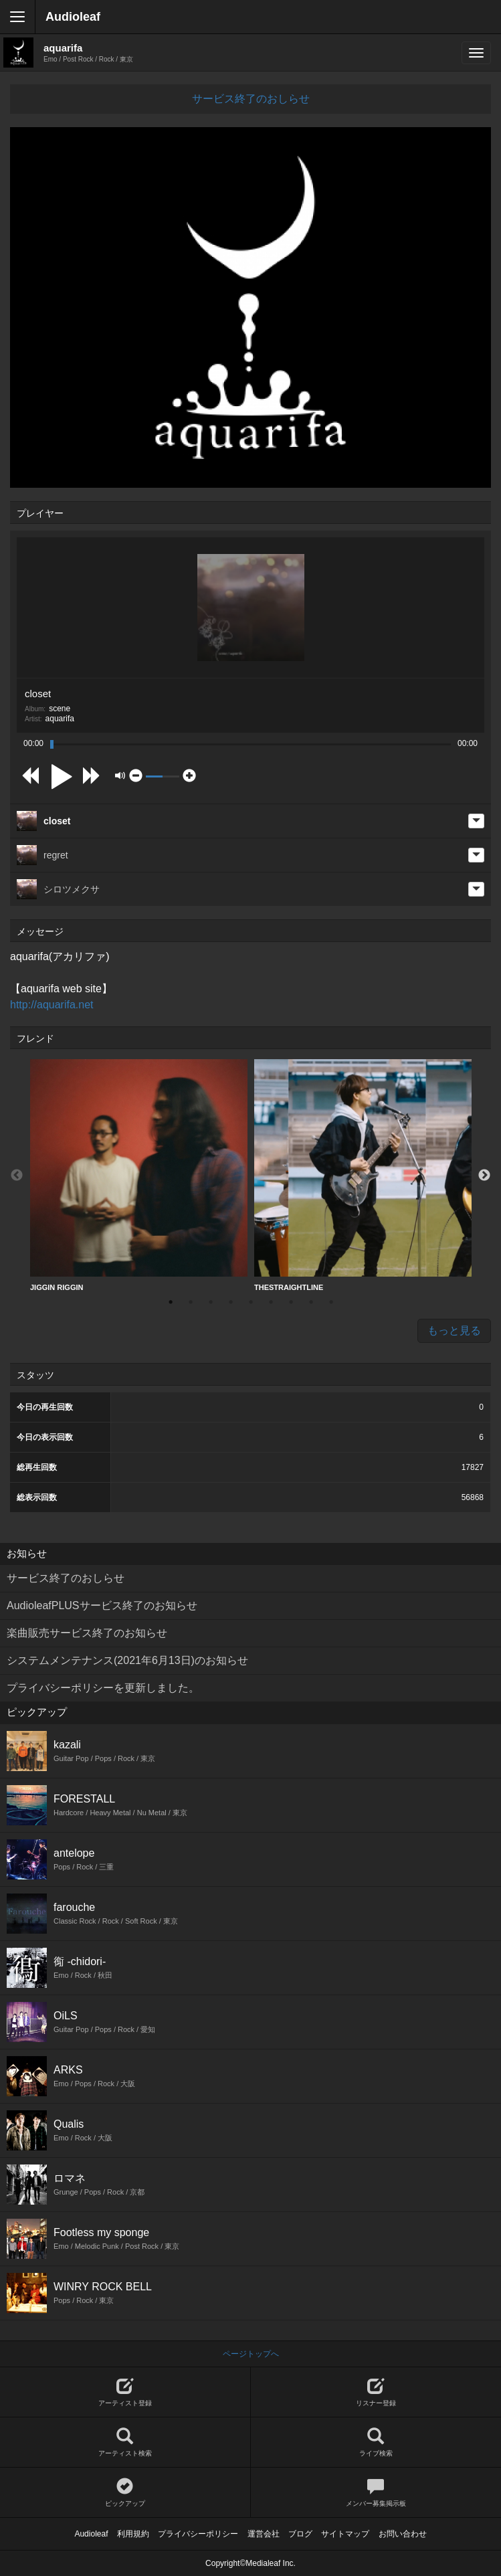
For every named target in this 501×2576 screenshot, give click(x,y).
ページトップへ (251, 2354)
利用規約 (133, 2534)
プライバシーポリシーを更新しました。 (103, 1687)
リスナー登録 (376, 2392)
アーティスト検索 (125, 2442)
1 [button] (170, 1302)
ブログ (300, 2534)
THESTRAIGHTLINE (363, 1175)
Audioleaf (72, 16)
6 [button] (271, 1302)
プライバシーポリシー (198, 2534)
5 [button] (251, 1302)
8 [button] (311, 1302)
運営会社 (263, 2534)
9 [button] (331, 1302)
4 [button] (230, 1302)
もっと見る (454, 1330)
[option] (138, 1175)
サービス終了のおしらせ (251, 98)
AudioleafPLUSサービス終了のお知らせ (102, 1605)
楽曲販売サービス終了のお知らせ (87, 1633)
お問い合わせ (403, 2534)
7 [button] (291, 1302)
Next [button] (484, 1175)
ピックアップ (125, 2492)
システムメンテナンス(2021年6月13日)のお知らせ (127, 1660)
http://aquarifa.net (52, 1004)
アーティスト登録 (125, 2392)
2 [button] (190, 1302)
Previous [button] (16, 1175)
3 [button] (210, 1302)
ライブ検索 (376, 2442)
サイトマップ (345, 2534)
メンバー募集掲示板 (376, 2492)
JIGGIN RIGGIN (138, 1175)
